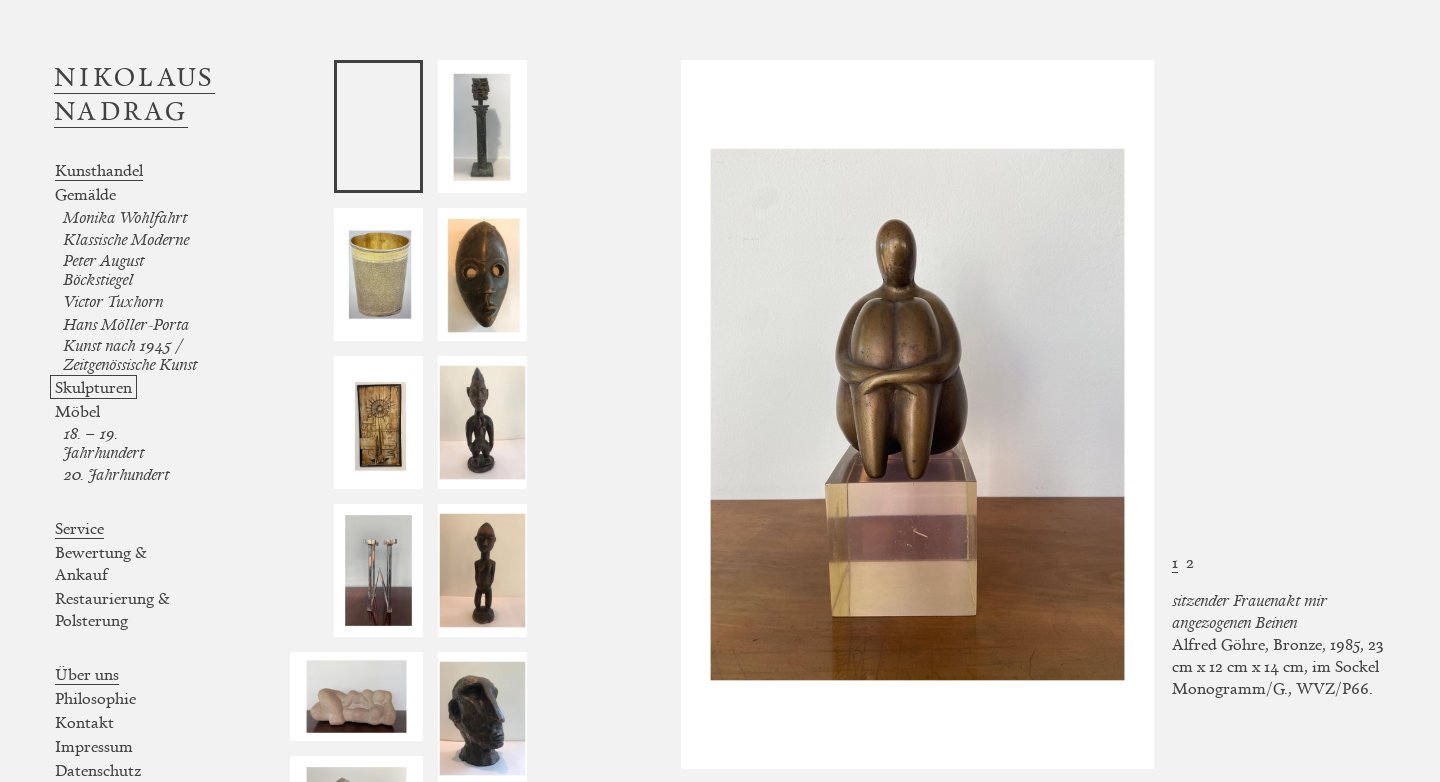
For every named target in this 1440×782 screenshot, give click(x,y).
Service (79, 528)
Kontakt (84, 722)
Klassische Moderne (126, 239)
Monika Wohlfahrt (125, 217)
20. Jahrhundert (116, 474)
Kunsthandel (99, 170)
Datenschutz (98, 770)
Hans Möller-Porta (126, 324)
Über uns (87, 674)
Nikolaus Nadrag (134, 93)
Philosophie (95, 698)
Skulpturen (93, 387)
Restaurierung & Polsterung (112, 609)
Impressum (94, 746)
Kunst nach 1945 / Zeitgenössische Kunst (130, 355)
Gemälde (85, 194)
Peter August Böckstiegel (103, 270)
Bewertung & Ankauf (101, 563)
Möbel (77, 411)
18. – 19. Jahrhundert (103, 443)
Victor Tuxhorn (113, 301)
